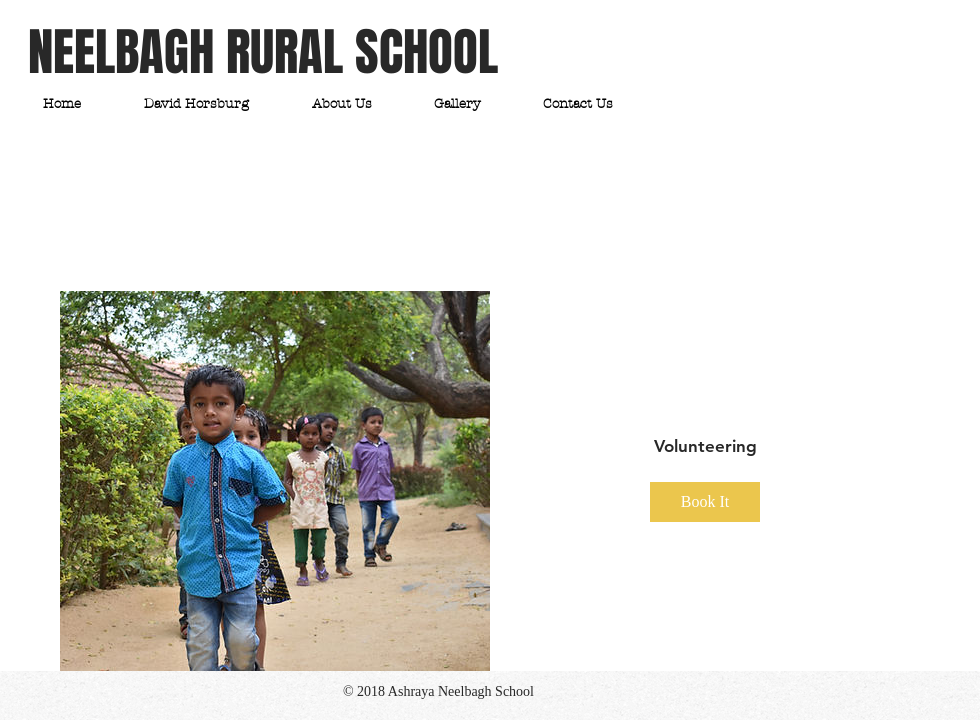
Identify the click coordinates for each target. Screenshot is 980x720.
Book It (705, 501)
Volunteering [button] (705, 446)
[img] (275, 481)
